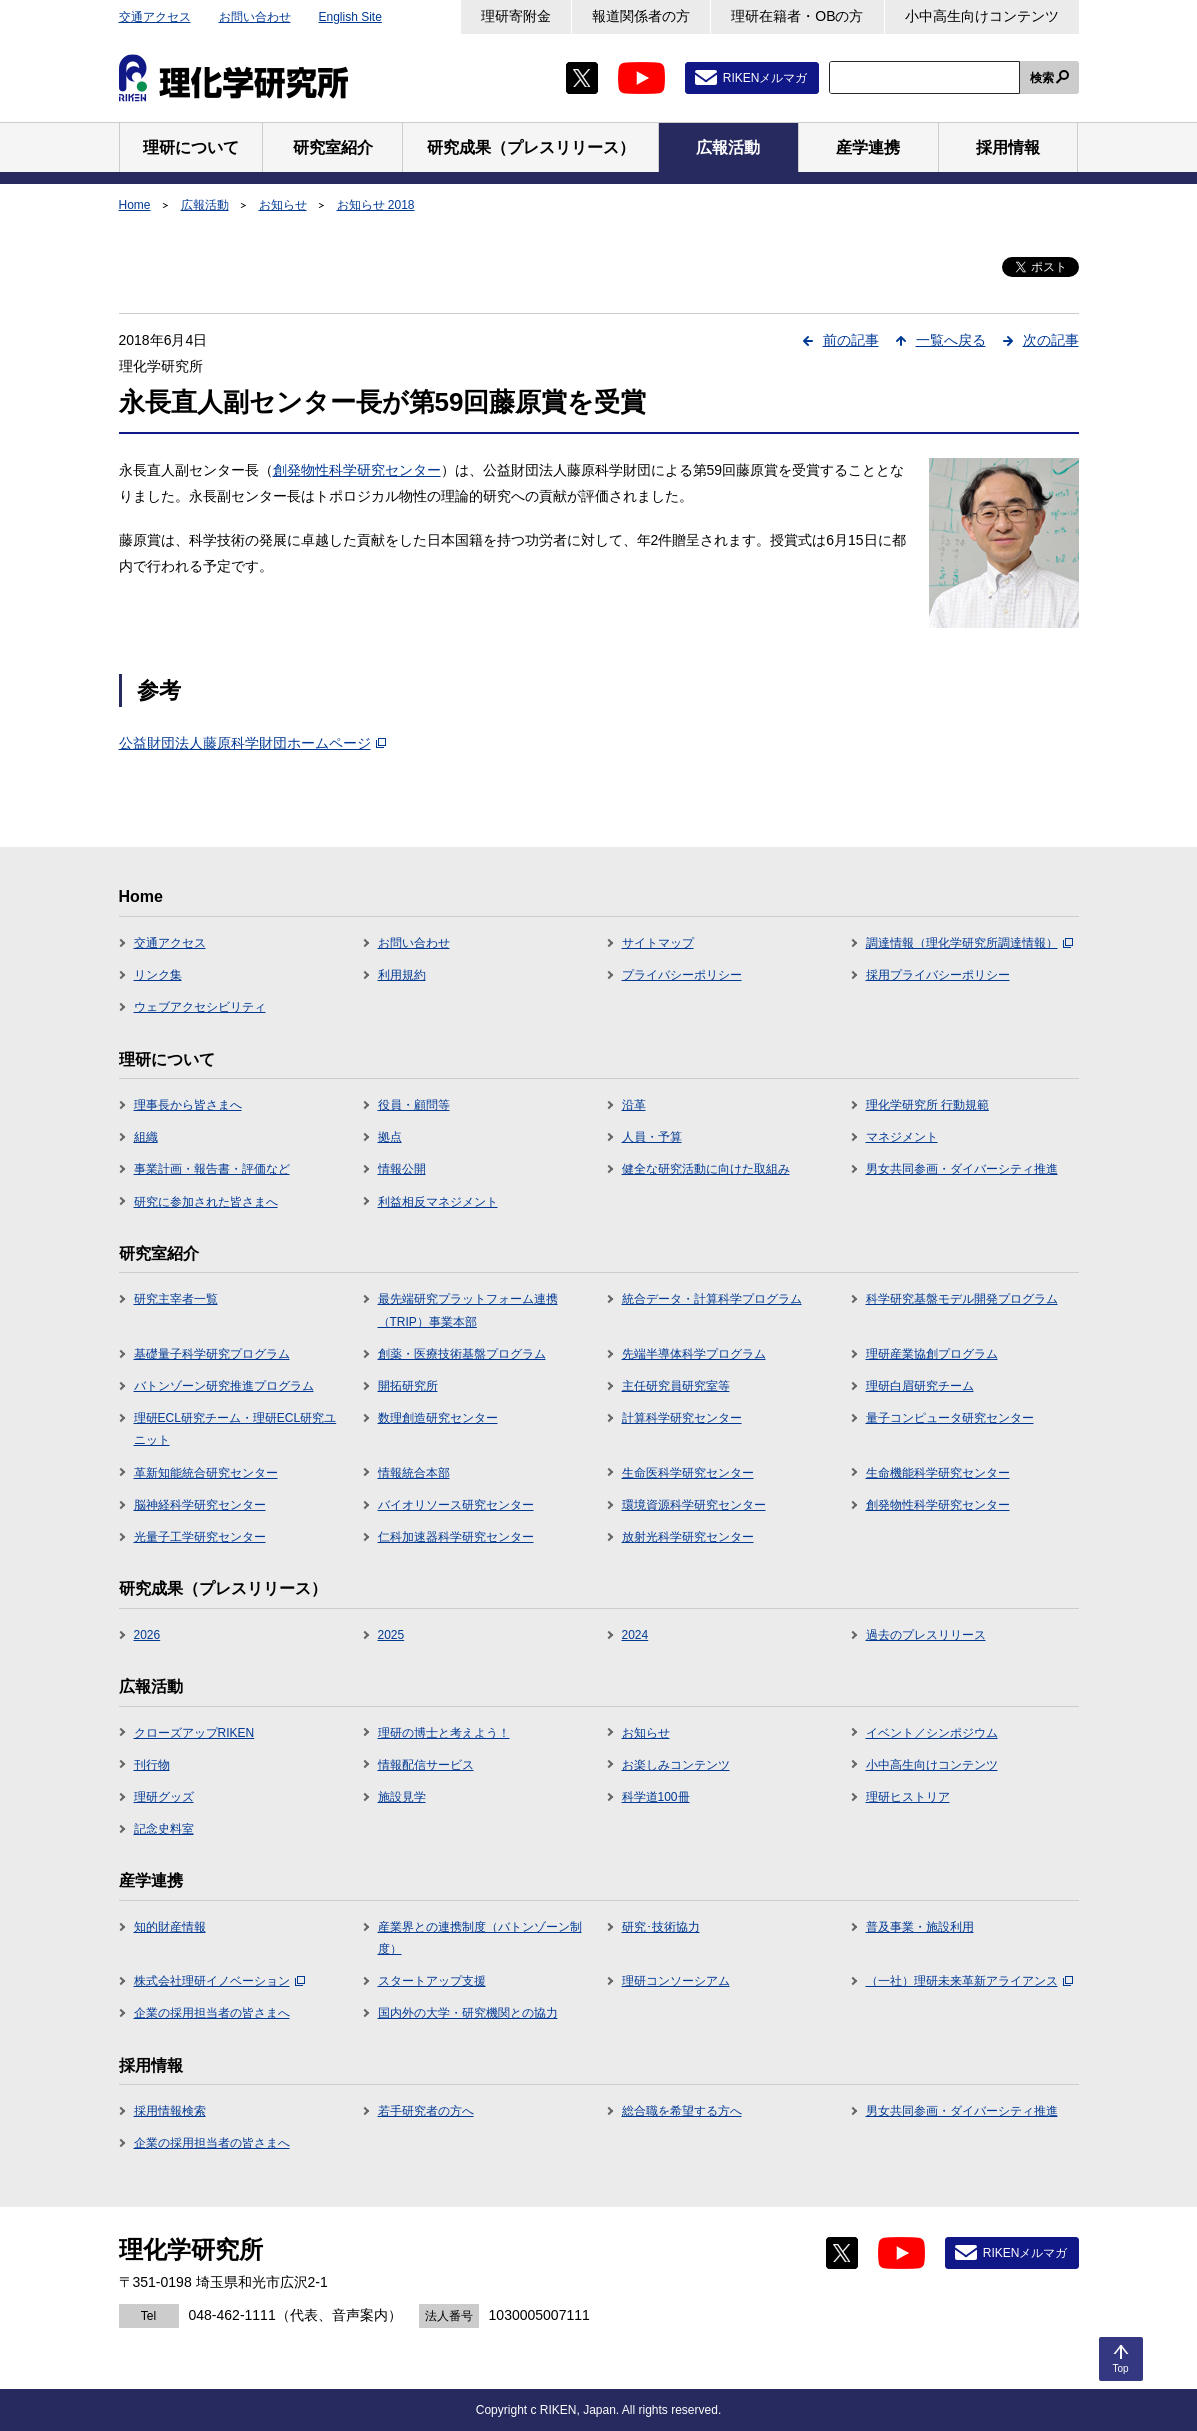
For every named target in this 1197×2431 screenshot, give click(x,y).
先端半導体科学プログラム (694, 1354)
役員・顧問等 (414, 1105)
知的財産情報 (170, 1927)
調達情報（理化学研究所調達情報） (969, 943)
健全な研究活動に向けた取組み (706, 1169)
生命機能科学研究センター (938, 1473)
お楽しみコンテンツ (676, 1765)
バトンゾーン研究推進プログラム (224, 1386)
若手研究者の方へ (426, 2111)
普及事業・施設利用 (920, 1927)
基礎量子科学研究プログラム (212, 1354)
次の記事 (1051, 340)
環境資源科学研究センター (694, 1505)
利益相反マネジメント (438, 1202)
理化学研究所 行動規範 (927, 1105)
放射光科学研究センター (688, 1537)
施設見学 (402, 1797)
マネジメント (902, 1137)
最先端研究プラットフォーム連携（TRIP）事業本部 (468, 1310)
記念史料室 (164, 1829)
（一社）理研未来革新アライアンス (969, 1981)
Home (135, 205)
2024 (635, 1635)
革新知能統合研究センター (206, 1473)
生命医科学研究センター (688, 1473)
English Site (350, 17)
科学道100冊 (656, 1797)
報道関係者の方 (641, 16)
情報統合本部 (414, 1473)
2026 (147, 1635)
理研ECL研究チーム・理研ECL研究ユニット (235, 1429)
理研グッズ (164, 1797)
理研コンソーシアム (676, 1981)
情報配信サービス (426, 1765)
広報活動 (205, 205)
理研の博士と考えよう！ (444, 1733)
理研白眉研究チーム (920, 1386)
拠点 (390, 1137)
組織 (146, 1137)
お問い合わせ (255, 17)
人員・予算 (652, 1137)
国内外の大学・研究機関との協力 (468, 2013)
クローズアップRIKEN (194, 1733)
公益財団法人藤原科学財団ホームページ (252, 743)
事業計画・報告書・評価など (212, 1169)
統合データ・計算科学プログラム (712, 1299)
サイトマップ (658, 943)
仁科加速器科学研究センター (456, 1537)
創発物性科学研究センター (357, 470)
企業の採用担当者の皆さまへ (212, 2013)
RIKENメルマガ (765, 78)
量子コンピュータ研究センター (950, 1418)
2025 (391, 1635)
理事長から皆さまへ (188, 1105)
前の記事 (851, 340)
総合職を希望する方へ (682, 2111)
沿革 (634, 1105)
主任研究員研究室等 (676, 1386)
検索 (1042, 78)
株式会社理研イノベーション (219, 1981)
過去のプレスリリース (926, 1635)
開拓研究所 (408, 1386)
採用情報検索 (170, 2111)
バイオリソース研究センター (456, 1505)
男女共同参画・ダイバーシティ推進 (962, 1169)
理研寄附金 (516, 16)
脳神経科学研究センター (200, 1505)
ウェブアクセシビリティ (200, 1007)
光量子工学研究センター (200, 1537)
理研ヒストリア (908, 1797)
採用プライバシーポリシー (938, 975)
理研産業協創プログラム (932, 1354)
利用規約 (402, 975)
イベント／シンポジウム (932, 1733)
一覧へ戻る (951, 340)
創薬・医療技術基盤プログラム (462, 1354)
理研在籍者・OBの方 (797, 16)
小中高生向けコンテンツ (982, 16)
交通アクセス (155, 17)
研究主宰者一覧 (176, 1299)
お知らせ (283, 205)
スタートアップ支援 (432, 1981)
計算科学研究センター (682, 1418)
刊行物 (152, 1765)
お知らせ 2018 (376, 205)
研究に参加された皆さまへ (206, 1202)
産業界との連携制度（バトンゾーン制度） (480, 1938)
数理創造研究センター (438, 1418)
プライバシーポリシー (682, 975)
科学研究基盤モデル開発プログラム (962, 1299)
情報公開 (402, 1169)
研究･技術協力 (661, 1927)
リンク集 (158, 975)
